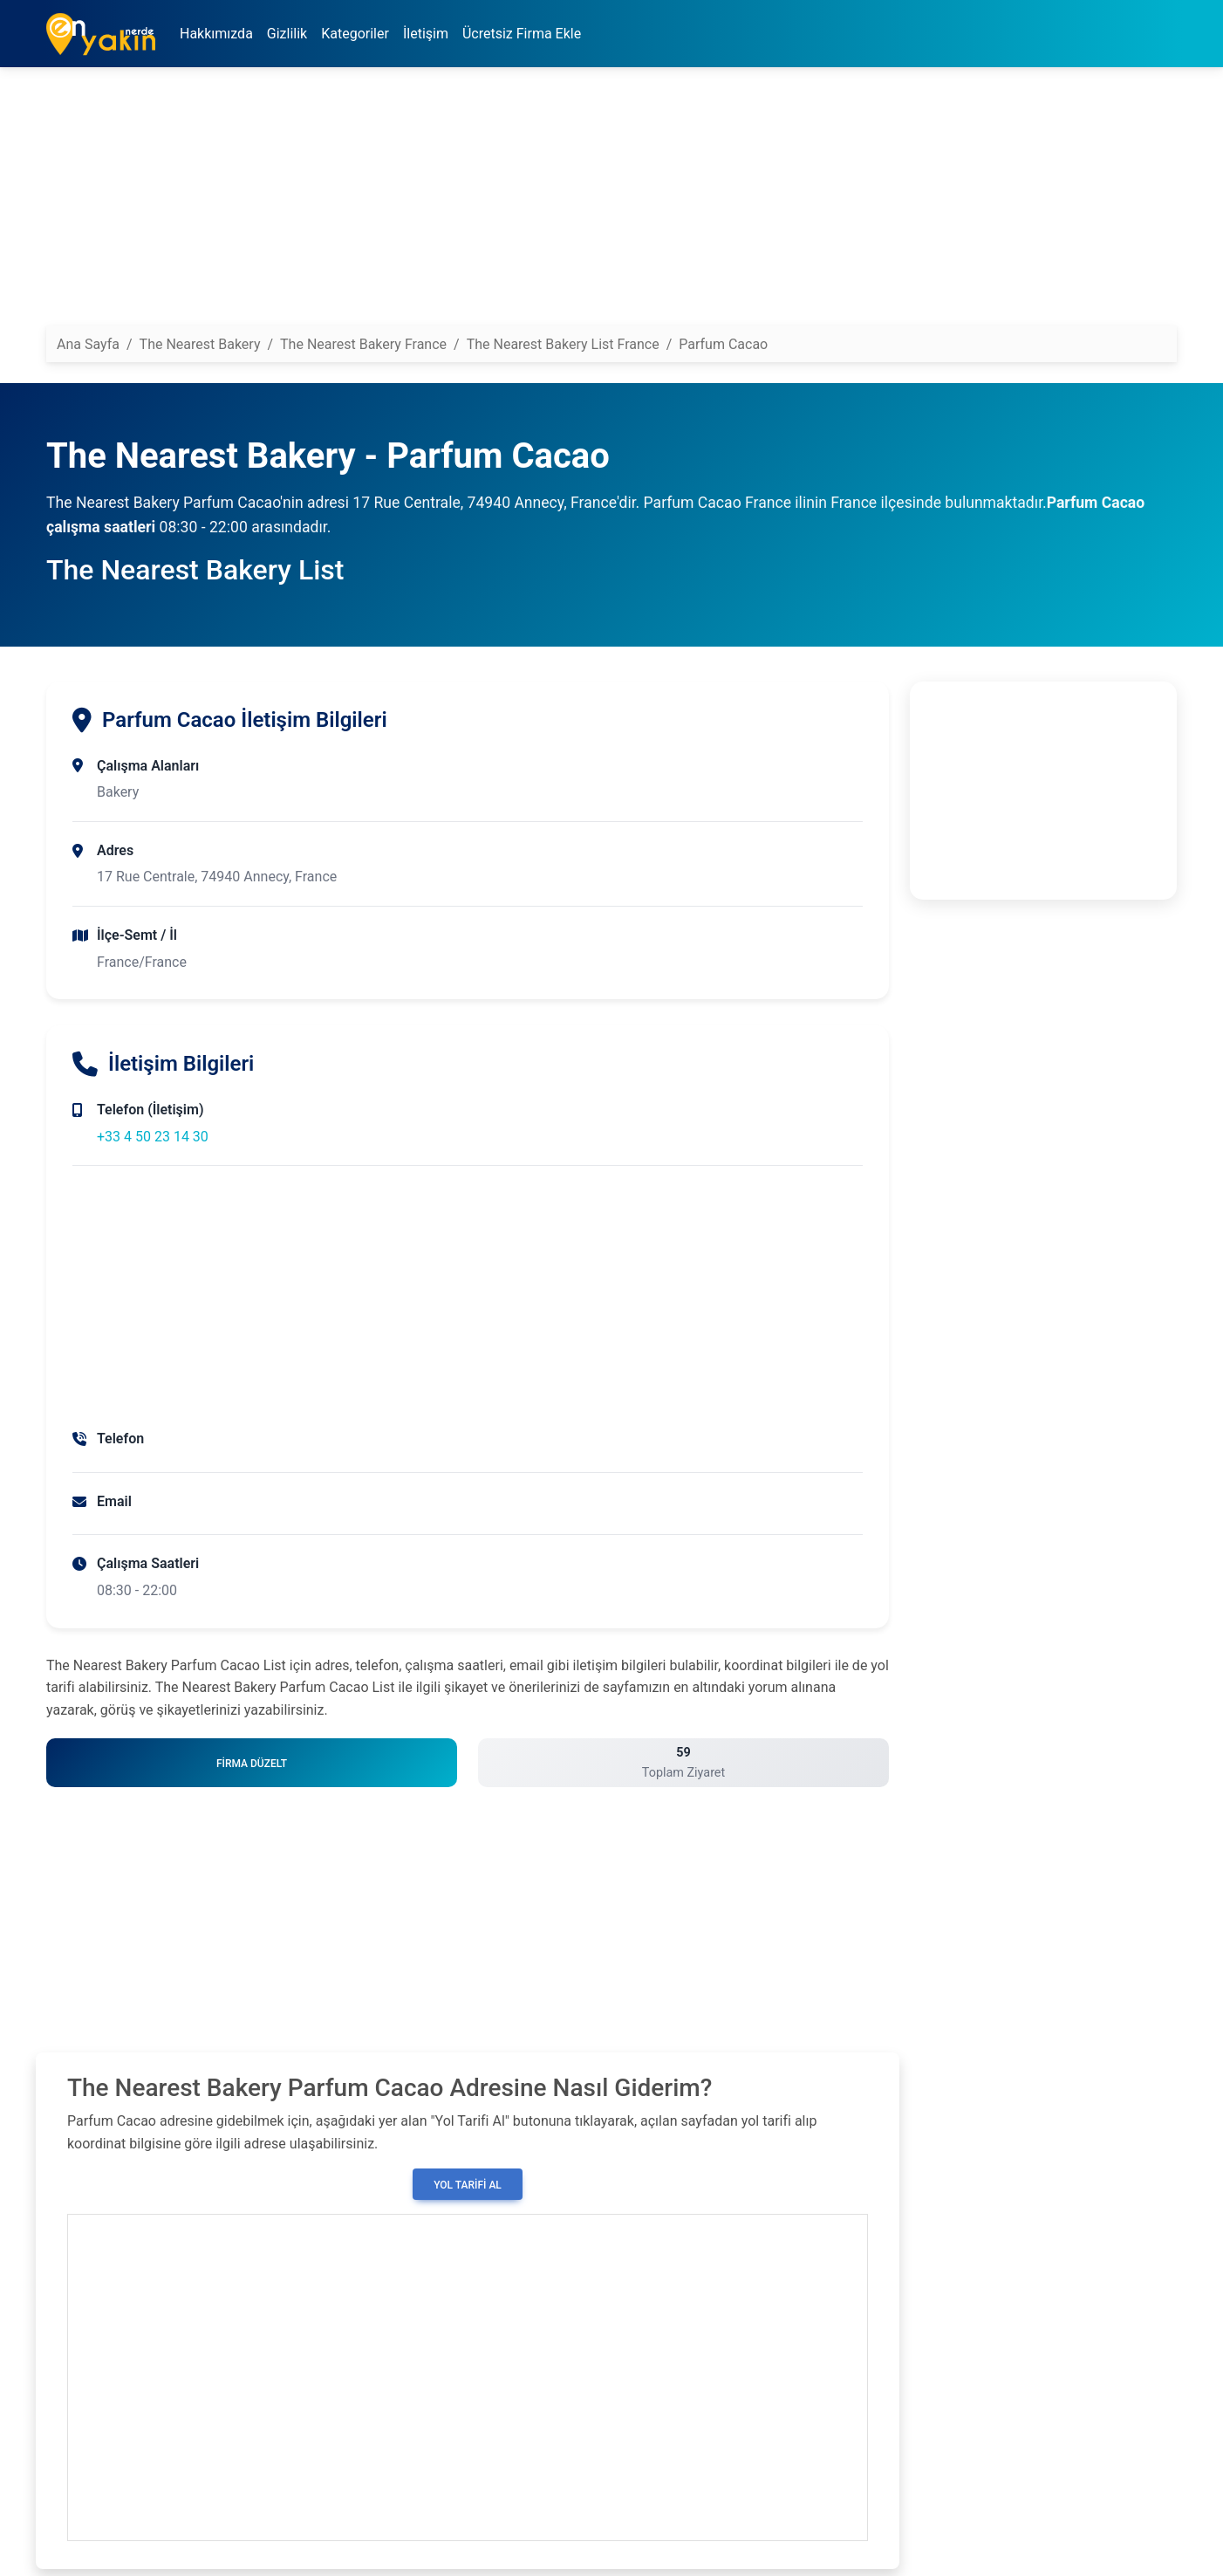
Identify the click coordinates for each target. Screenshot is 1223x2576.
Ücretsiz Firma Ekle (521, 33)
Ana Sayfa (88, 344)
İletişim (425, 33)
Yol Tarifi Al (468, 2185)
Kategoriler (355, 33)
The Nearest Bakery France (363, 344)
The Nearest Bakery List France (563, 344)
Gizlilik (287, 33)
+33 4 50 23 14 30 (152, 1136)
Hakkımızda (216, 33)
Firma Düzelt (251, 1763)
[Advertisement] (569, 203)
